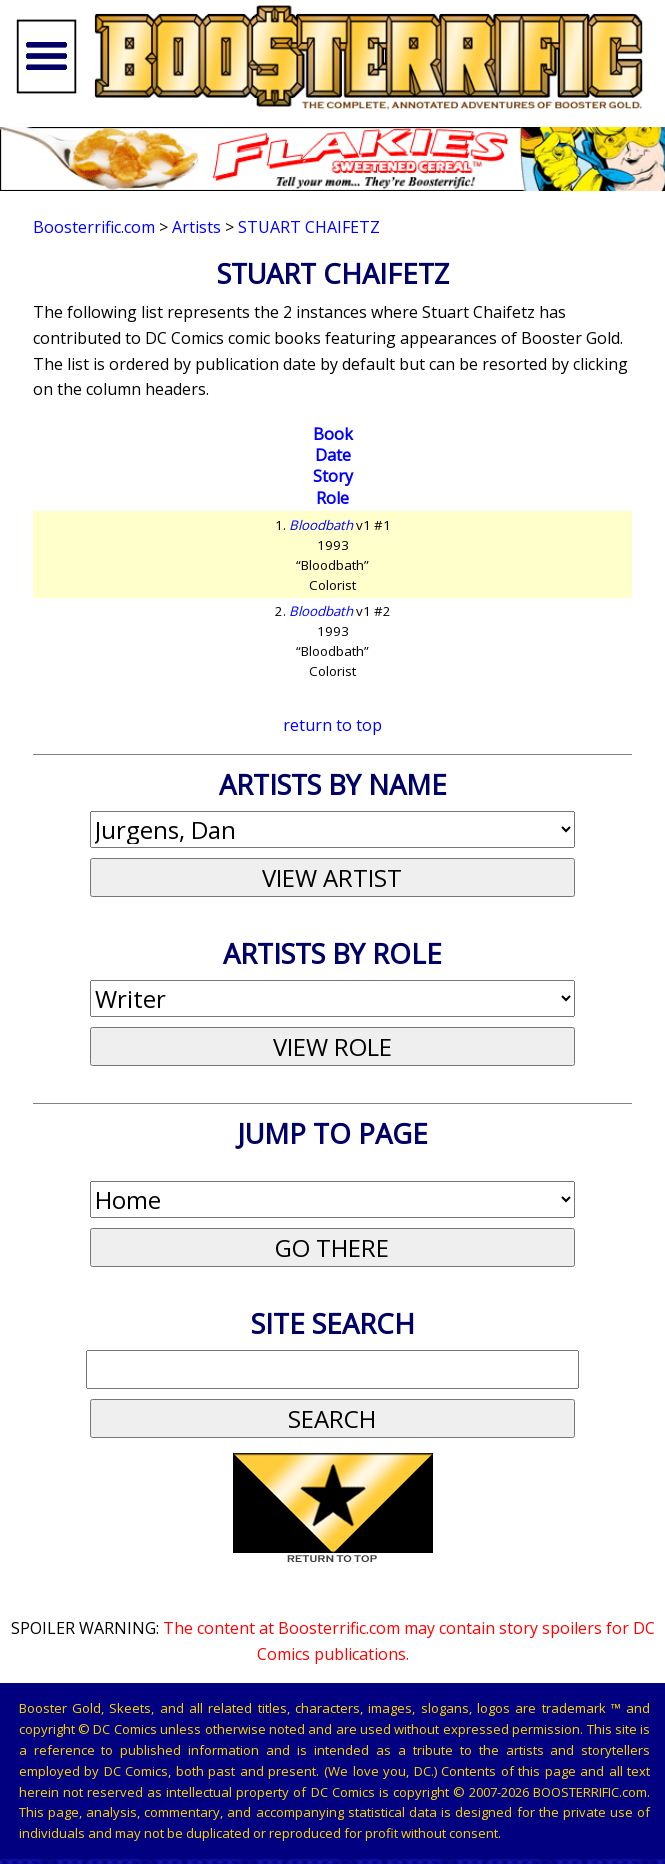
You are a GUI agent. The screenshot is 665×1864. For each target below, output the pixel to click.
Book (333, 434)
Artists (196, 227)
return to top (332, 725)
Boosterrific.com (94, 227)
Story (333, 476)
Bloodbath (321, 525)
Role (332, 498)
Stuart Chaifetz (309, 227)
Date (333, 455)
